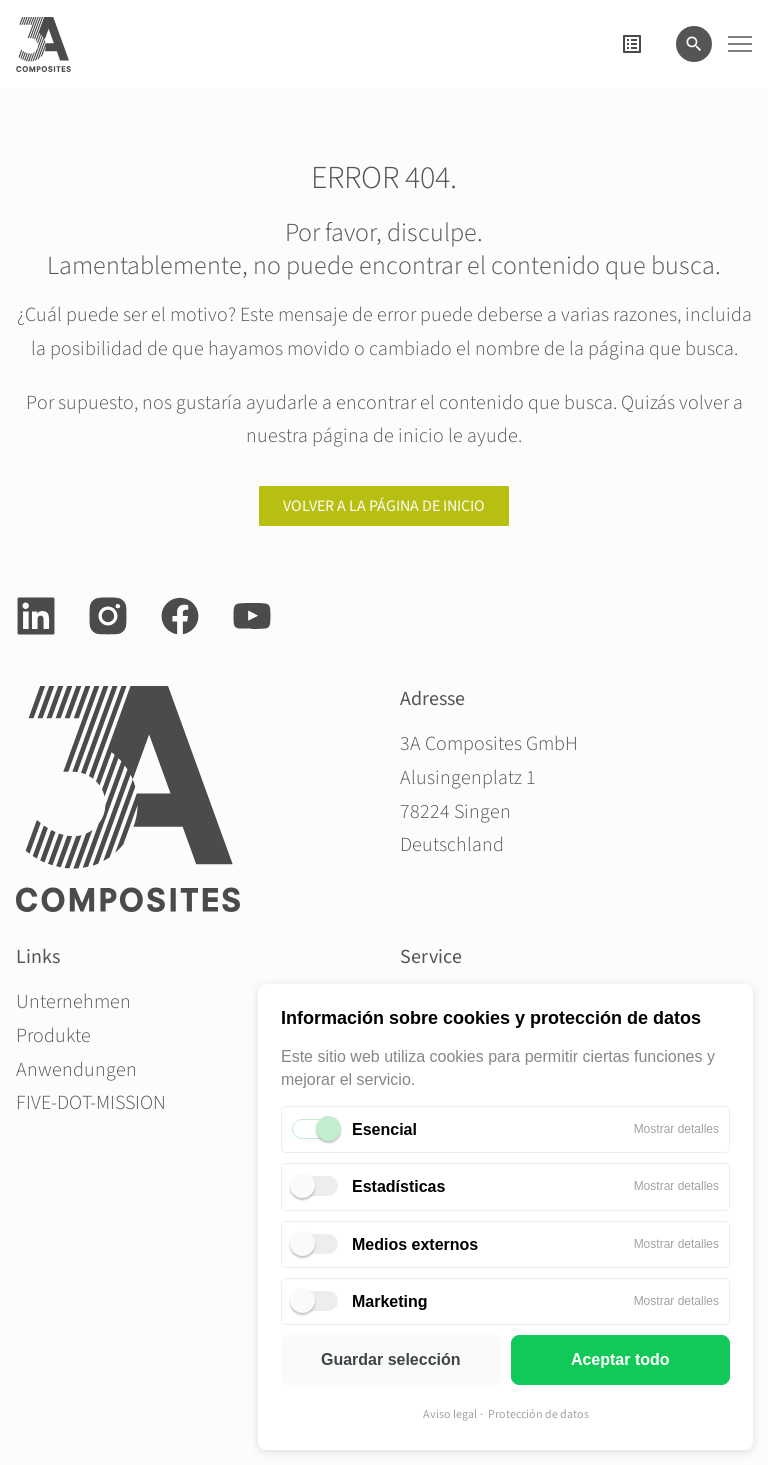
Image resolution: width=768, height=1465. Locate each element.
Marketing (390, 1301)
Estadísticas (398, 1186)
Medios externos (415, 1244)
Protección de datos (538, 1414)
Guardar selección (391, 1359)
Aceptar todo (620, 1359)
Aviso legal (450, 1414)
